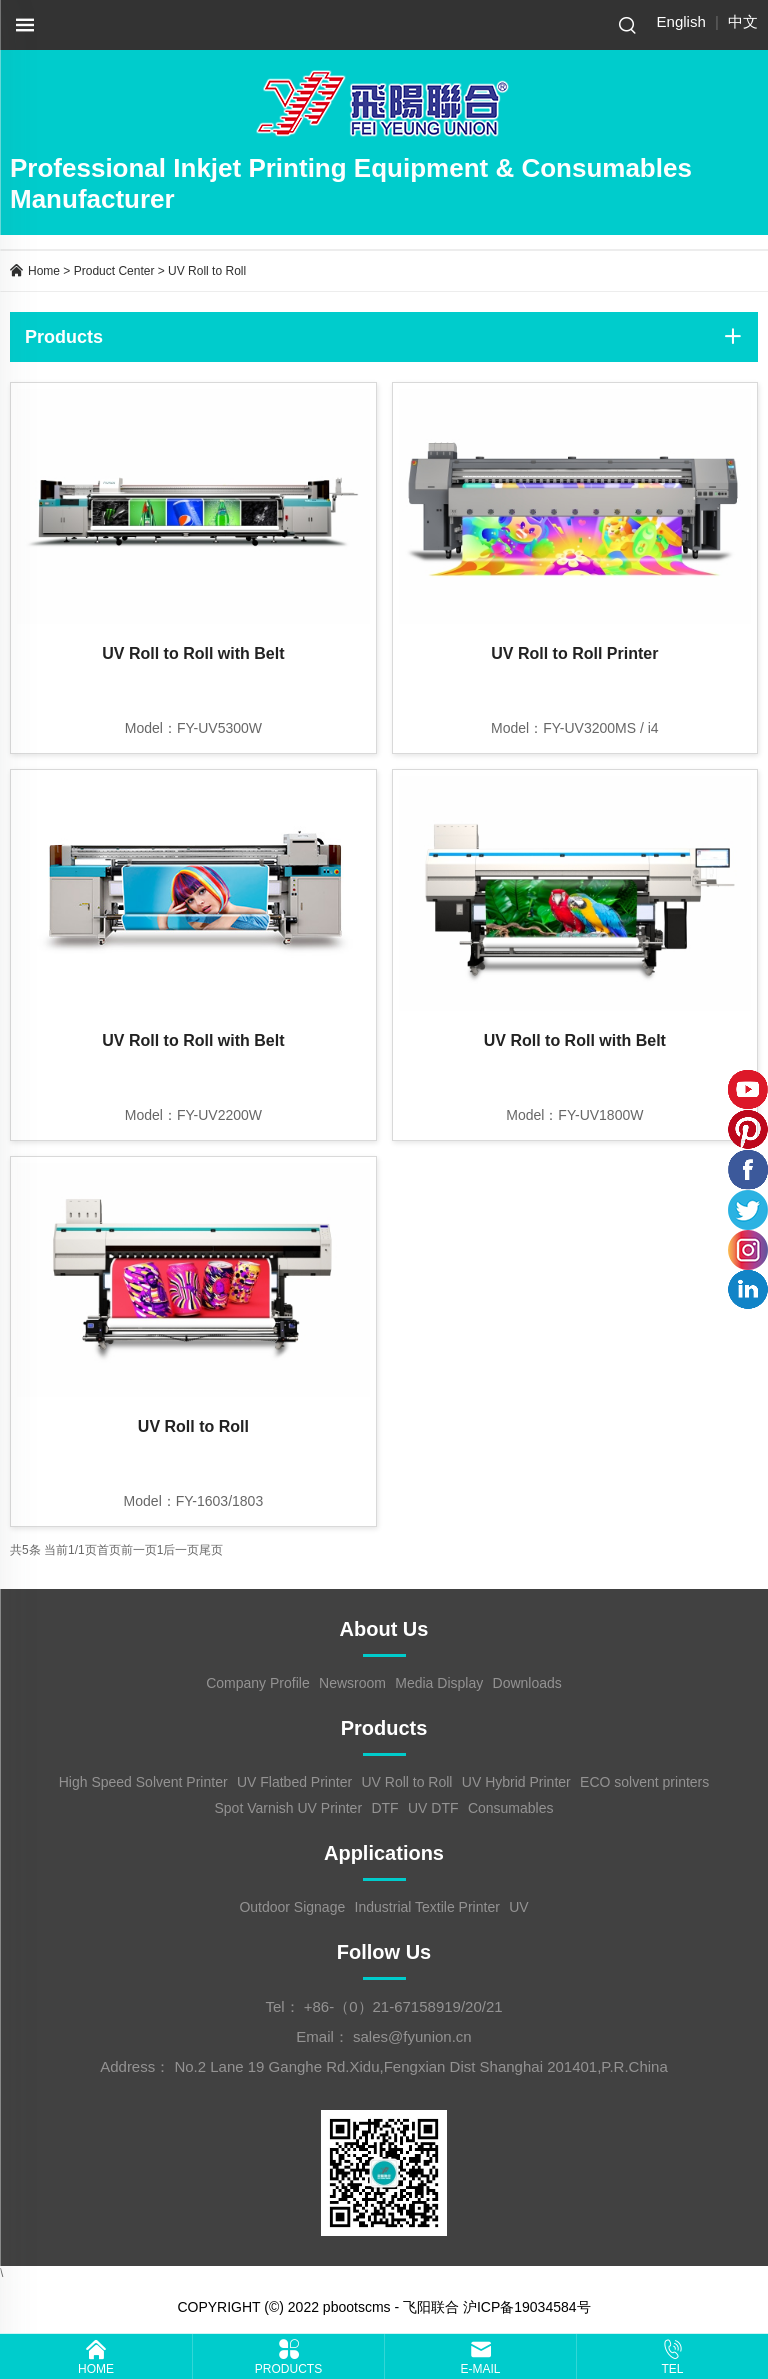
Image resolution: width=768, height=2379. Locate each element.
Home (44, 271)
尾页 (211, 1550)
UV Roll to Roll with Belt (193, 653)
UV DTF (433, 1808)
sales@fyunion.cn (412, 2036)
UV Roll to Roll (207, 271)
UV (518, 1907)
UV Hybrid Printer (516, 1782)
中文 (743, 21)
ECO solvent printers (644, 1782)
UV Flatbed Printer (294, 1782)
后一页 (181, 1550)
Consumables (511, 1808)
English (681, 21)
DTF (384, 1808)
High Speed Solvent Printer (143, 1782)
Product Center (114, 271)
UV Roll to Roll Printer (574, 653)
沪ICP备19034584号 (527, 2307)
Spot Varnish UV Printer (288, 1808)
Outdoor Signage (292, 1907)
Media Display (439, 1683)
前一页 (139, 1550)
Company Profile (258, 1683)
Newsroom (352, 1683)
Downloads (527, 1683)
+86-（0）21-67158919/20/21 (403, 2006)
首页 (109, 1550)
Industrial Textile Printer (427, 1907)
